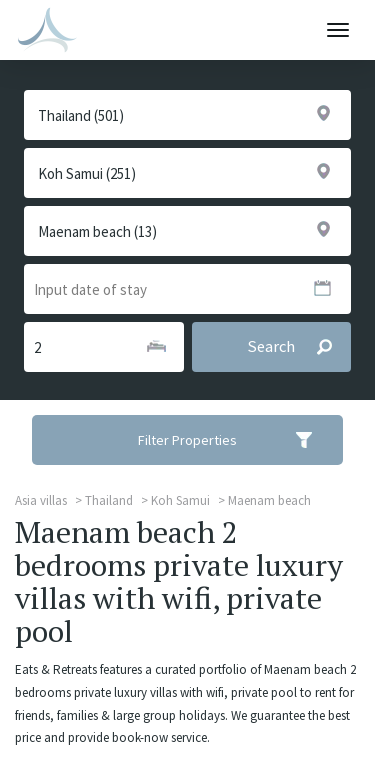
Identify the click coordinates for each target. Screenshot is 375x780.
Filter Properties (238, 440)
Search (298, 347)
